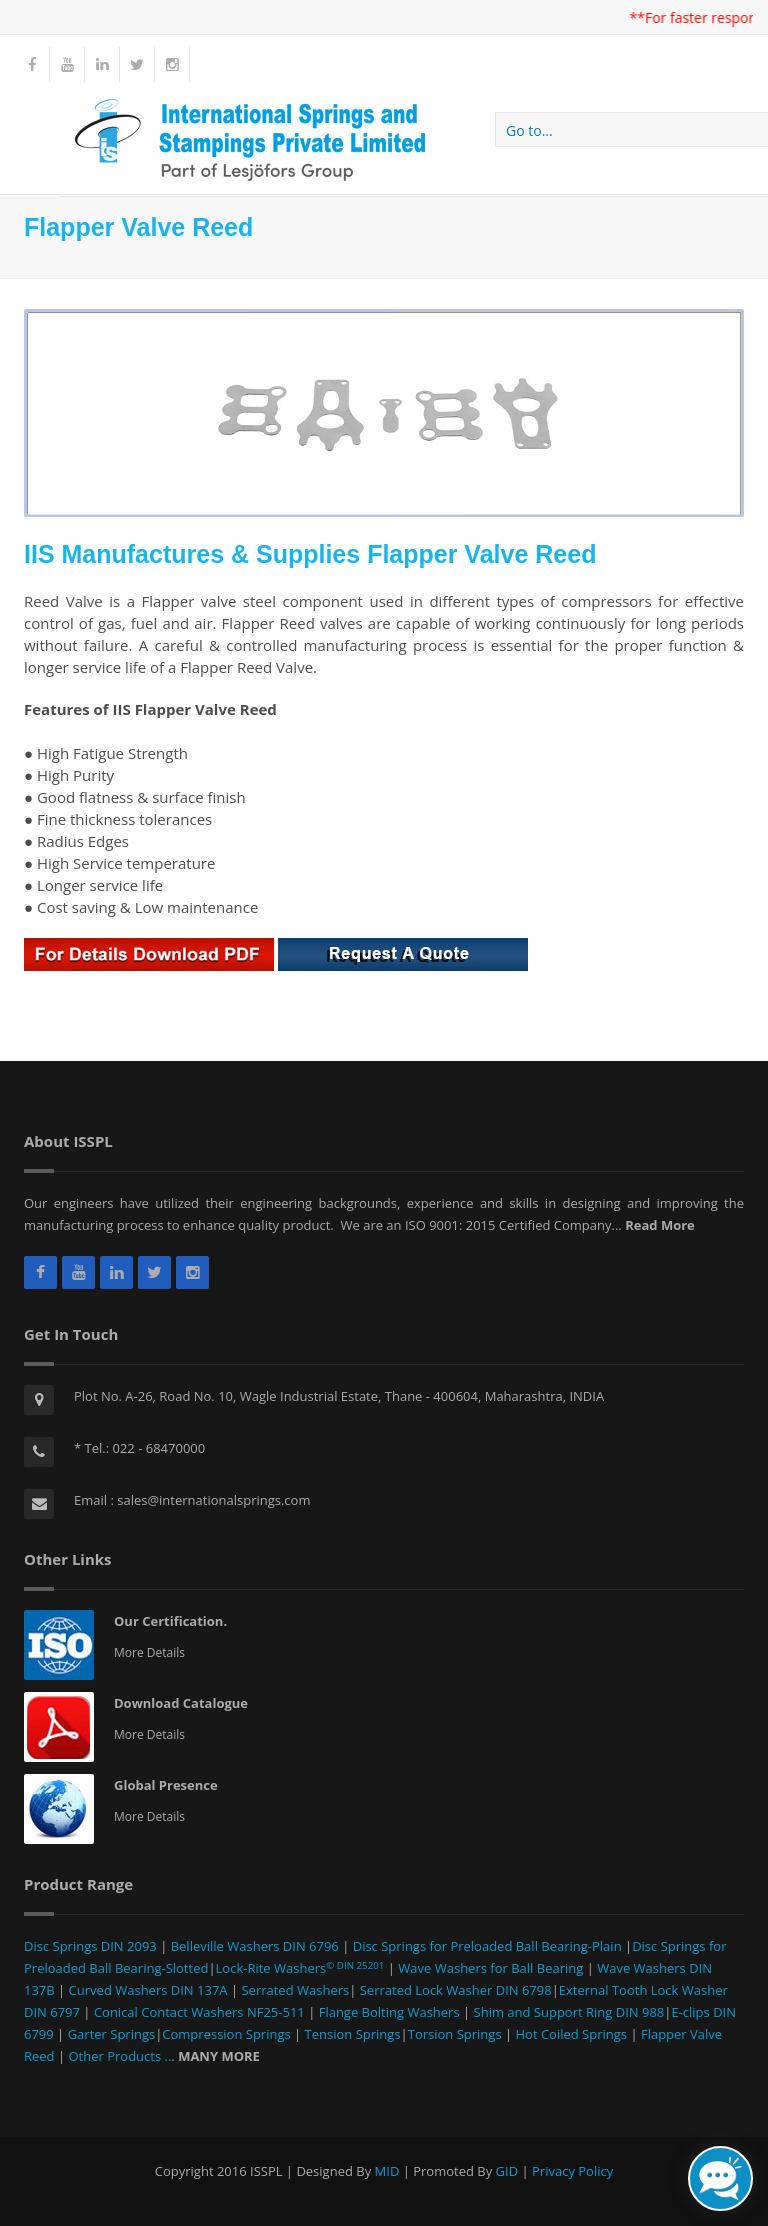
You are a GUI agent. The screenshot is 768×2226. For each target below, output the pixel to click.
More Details (149, 1652)
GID (507, 2171)
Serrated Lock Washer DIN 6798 (456, 1990)
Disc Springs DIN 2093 (92, 1946)
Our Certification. (170, 1621)
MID (387, 2171)
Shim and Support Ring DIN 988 (567, 2012)
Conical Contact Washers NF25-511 (200, 2012)
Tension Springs (353, 2034)
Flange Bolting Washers (389, 2012)
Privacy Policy (572, 2171)
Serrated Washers (293, 1990)
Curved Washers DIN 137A (148, 1990)
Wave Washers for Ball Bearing (491, 1968)
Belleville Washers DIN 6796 (254, 1946)
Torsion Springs (456, 2034)
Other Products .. (118, 2056)
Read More (660, 1225)
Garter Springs (109, 2034)
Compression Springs (228, 2034)
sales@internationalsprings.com (213, 1500)
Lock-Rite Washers (300, 1968)
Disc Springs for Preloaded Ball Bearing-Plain (485, 1946)
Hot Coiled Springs (572, 2034)
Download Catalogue (181, 1703)
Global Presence (166, 1785)
